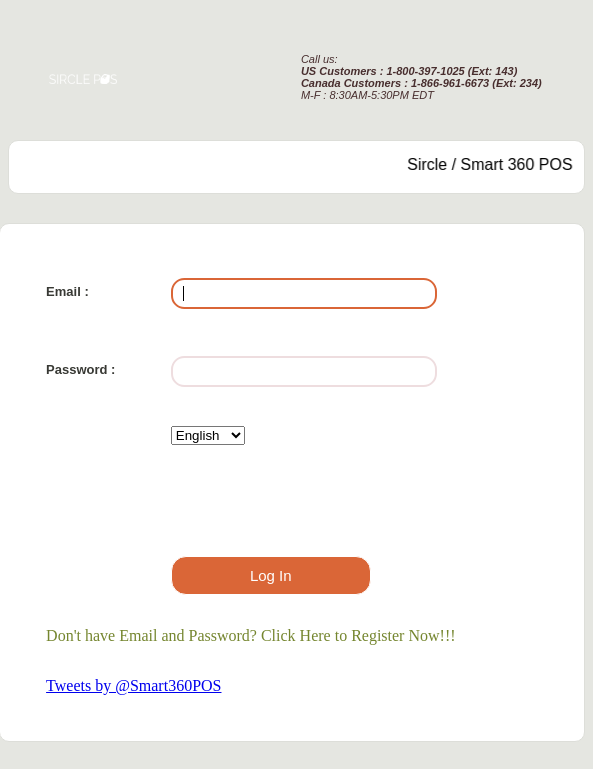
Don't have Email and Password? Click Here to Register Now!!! (250, 635)
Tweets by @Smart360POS (133, 685)
